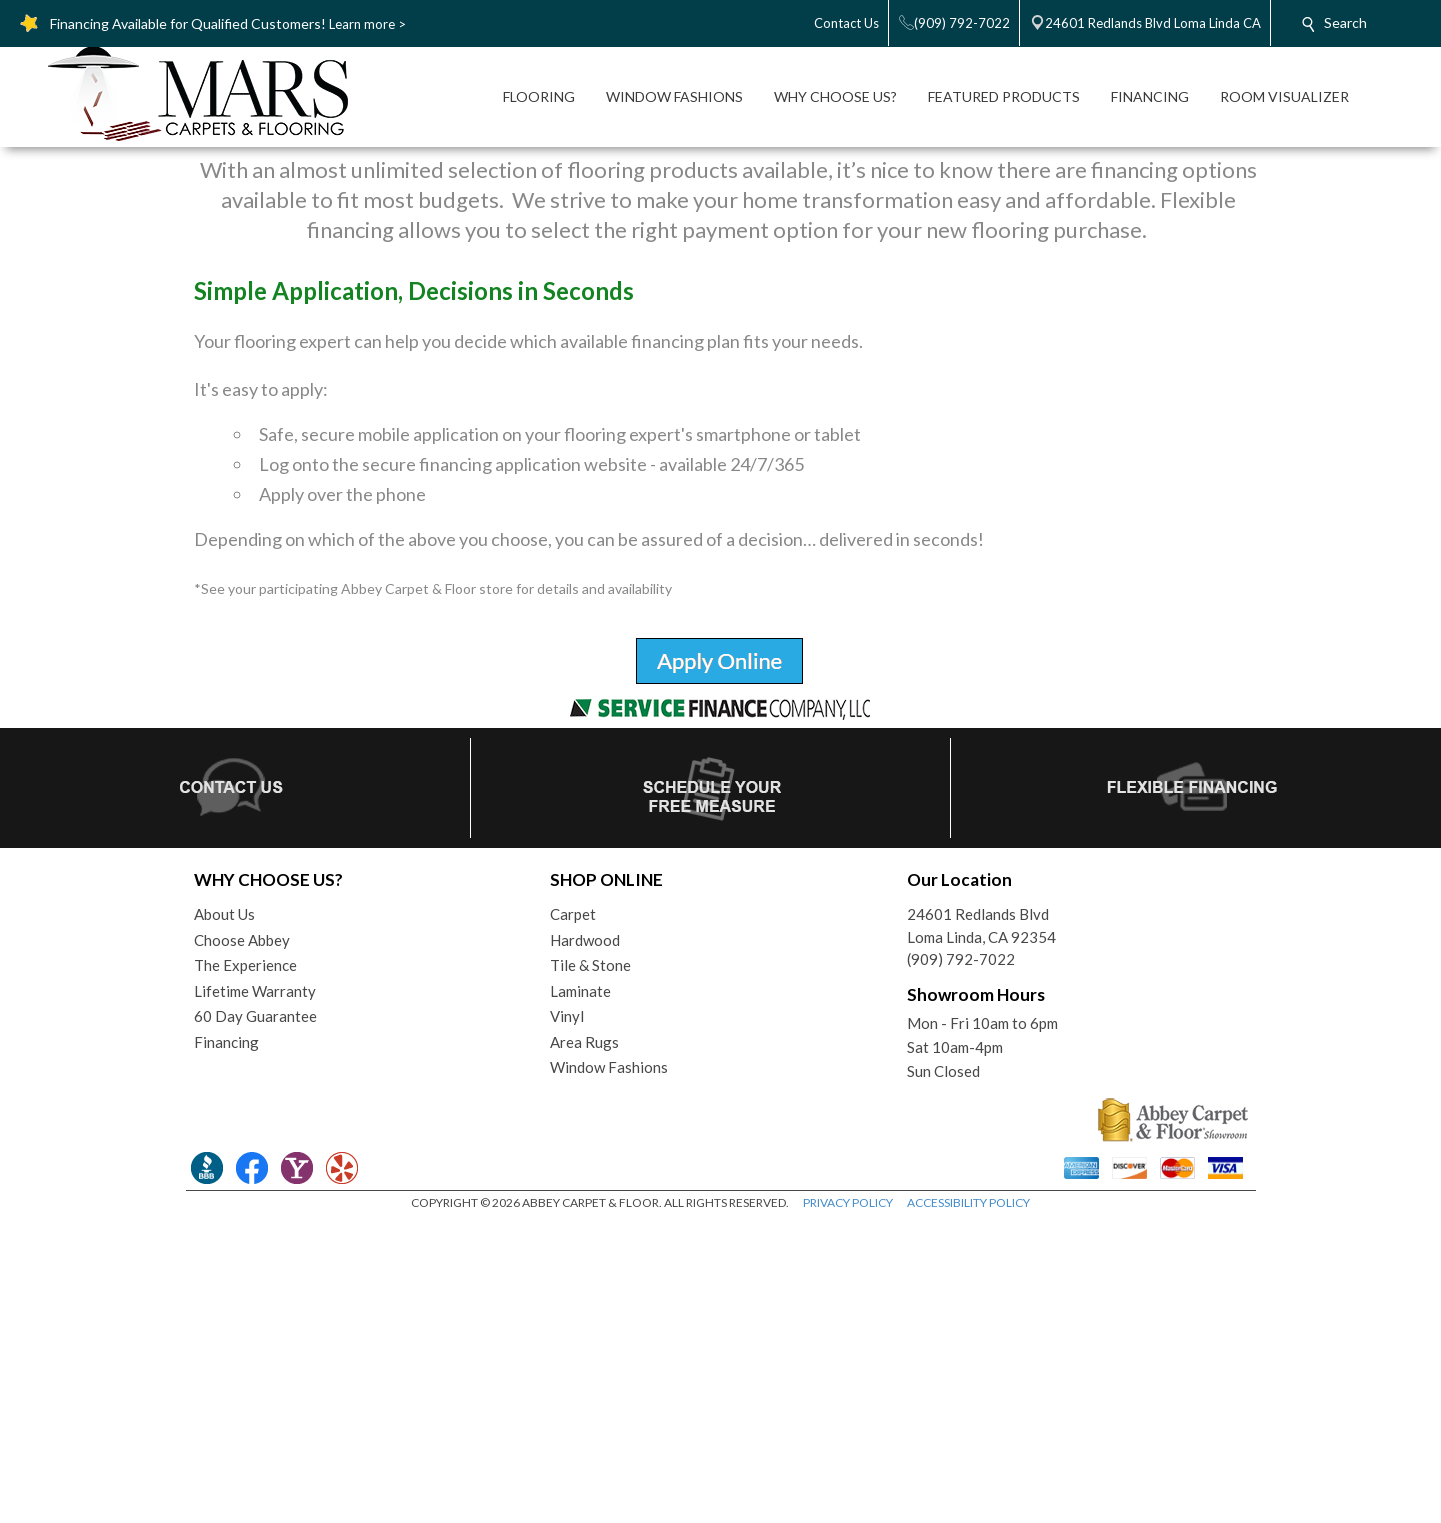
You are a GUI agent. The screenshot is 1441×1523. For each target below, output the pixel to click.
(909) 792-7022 (961, 1259)
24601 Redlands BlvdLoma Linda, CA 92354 (981, 1225)
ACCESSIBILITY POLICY (968, 1502)
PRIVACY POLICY (848, 1502)
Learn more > (367, 24)
